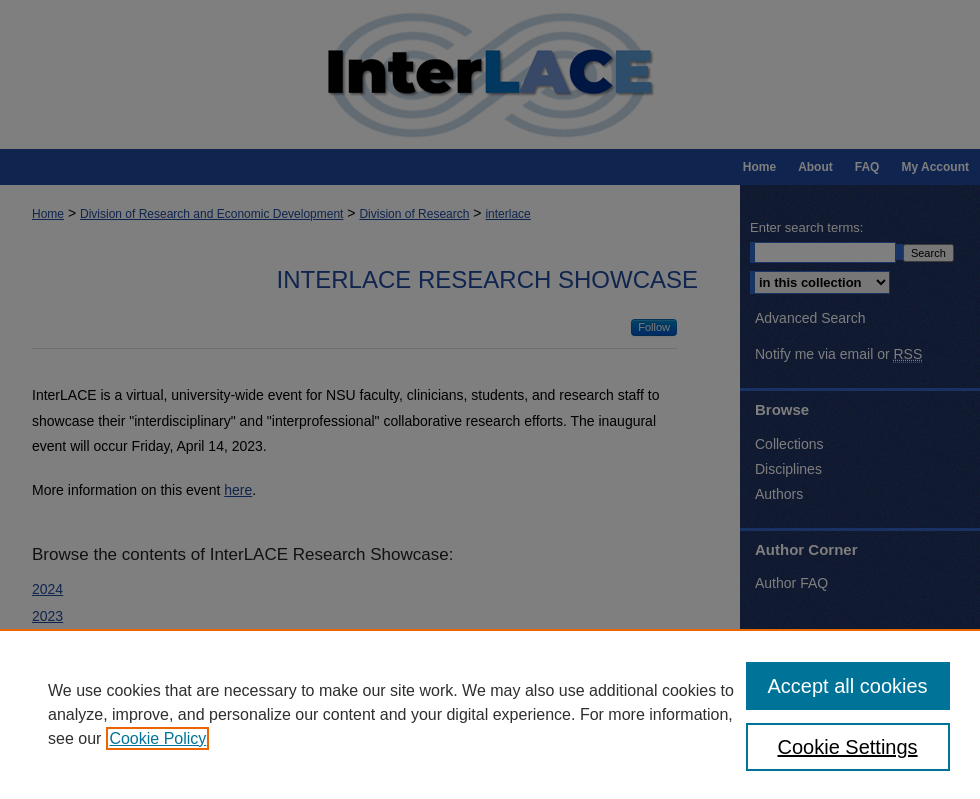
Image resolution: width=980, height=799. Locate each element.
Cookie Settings (848, 747)
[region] (490, 714)
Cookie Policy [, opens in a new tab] (157, 738)
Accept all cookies (848, 686)
